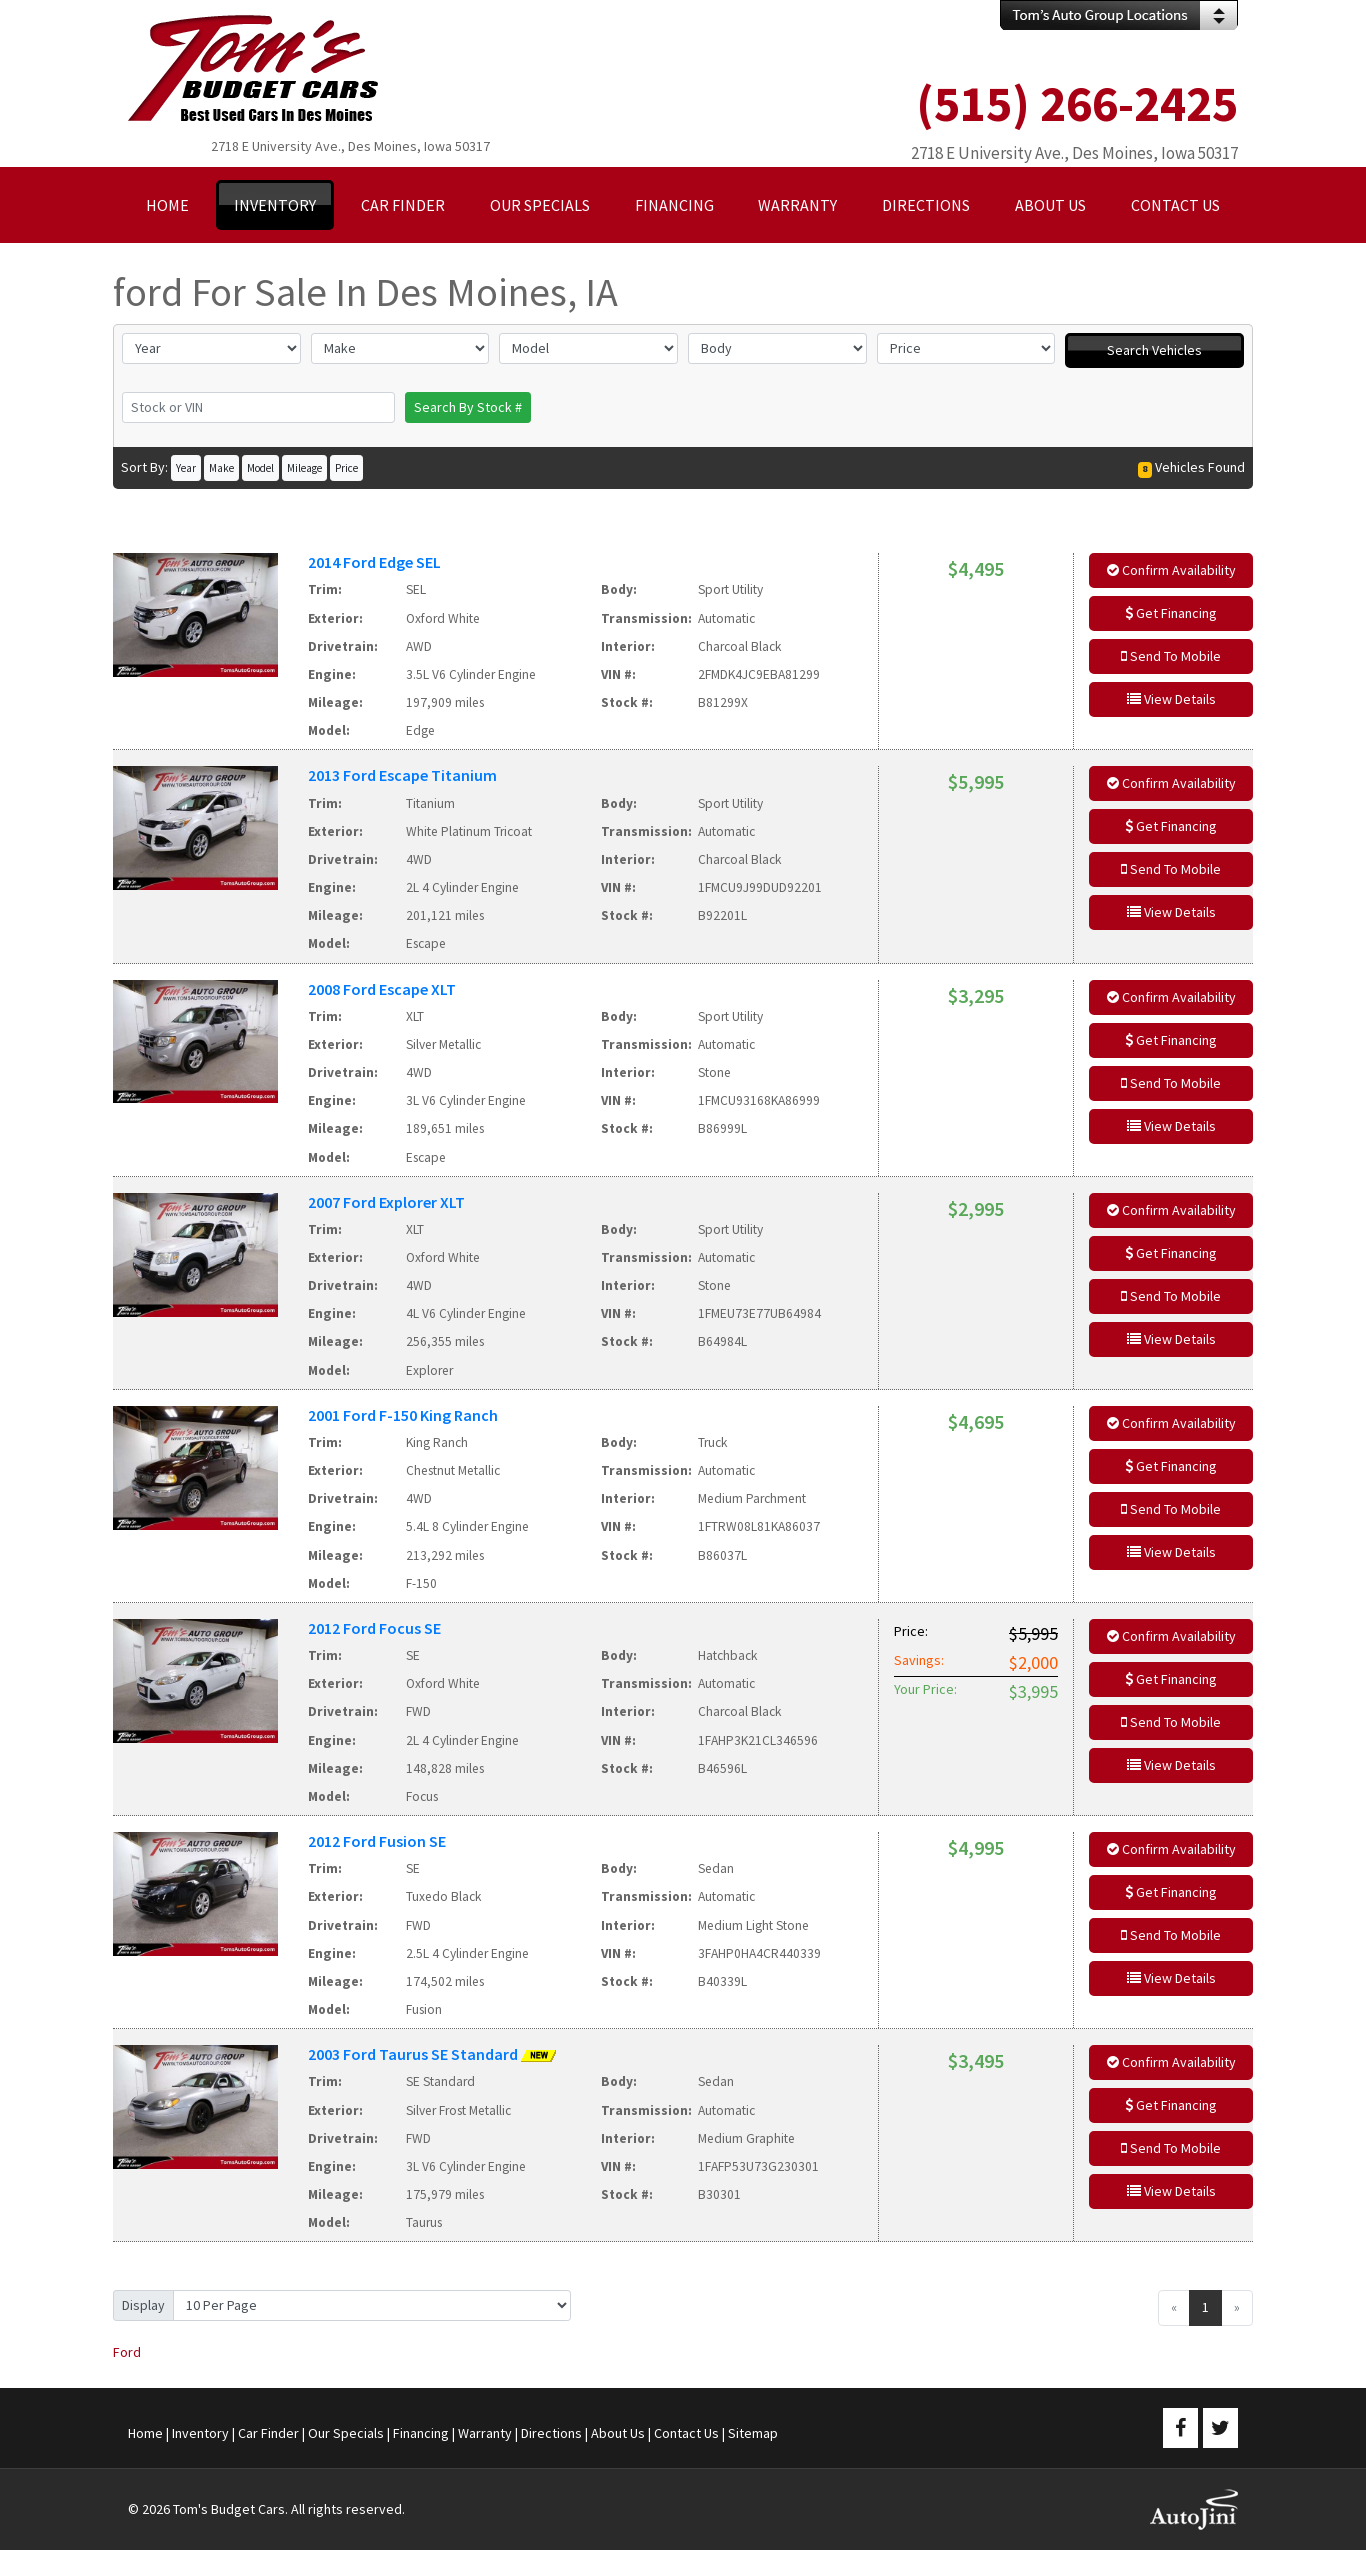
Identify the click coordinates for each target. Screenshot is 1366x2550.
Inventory (200, 2433)
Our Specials (346, 2433)
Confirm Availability (1171, 570)
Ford (127, 2352)
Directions (551, 2433)
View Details (1171, 699)
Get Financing (1171, 613)
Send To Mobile (1171, 656)
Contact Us (686, 2433)
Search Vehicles (1154, 350)
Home (145, 2433)
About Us (618, 2433)
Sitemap (753, 2433)
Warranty (485, 2433)
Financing (421, 2433)
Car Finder (268, 2433)
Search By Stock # (468, 407)
